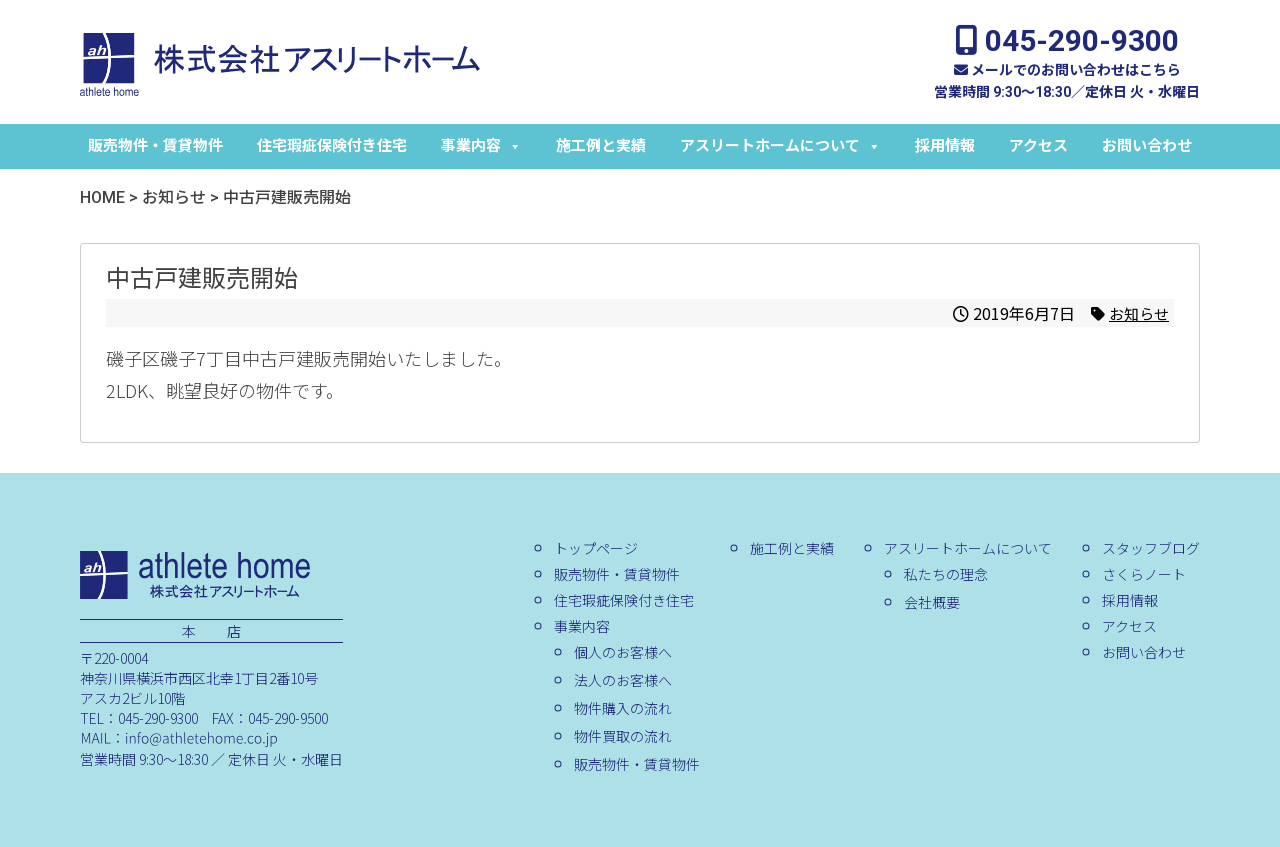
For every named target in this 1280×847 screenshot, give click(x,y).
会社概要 (932, 602)
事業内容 (481, 146)
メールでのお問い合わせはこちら (1067, 70)
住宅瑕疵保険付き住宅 (332, 146)
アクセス (1038, 146)
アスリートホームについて (780, 146)
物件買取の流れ (623, 736)
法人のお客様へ (623, 680)
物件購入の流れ (623, 708)
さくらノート (1144, 574)
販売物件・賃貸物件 (155, 146)
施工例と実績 (601, 146)
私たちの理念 (946, 574)
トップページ (596, 548)
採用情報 (945, 146)
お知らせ (1137, 313)
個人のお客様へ (623, 652)
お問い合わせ (1147, 146)
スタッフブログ (1151, 548)
